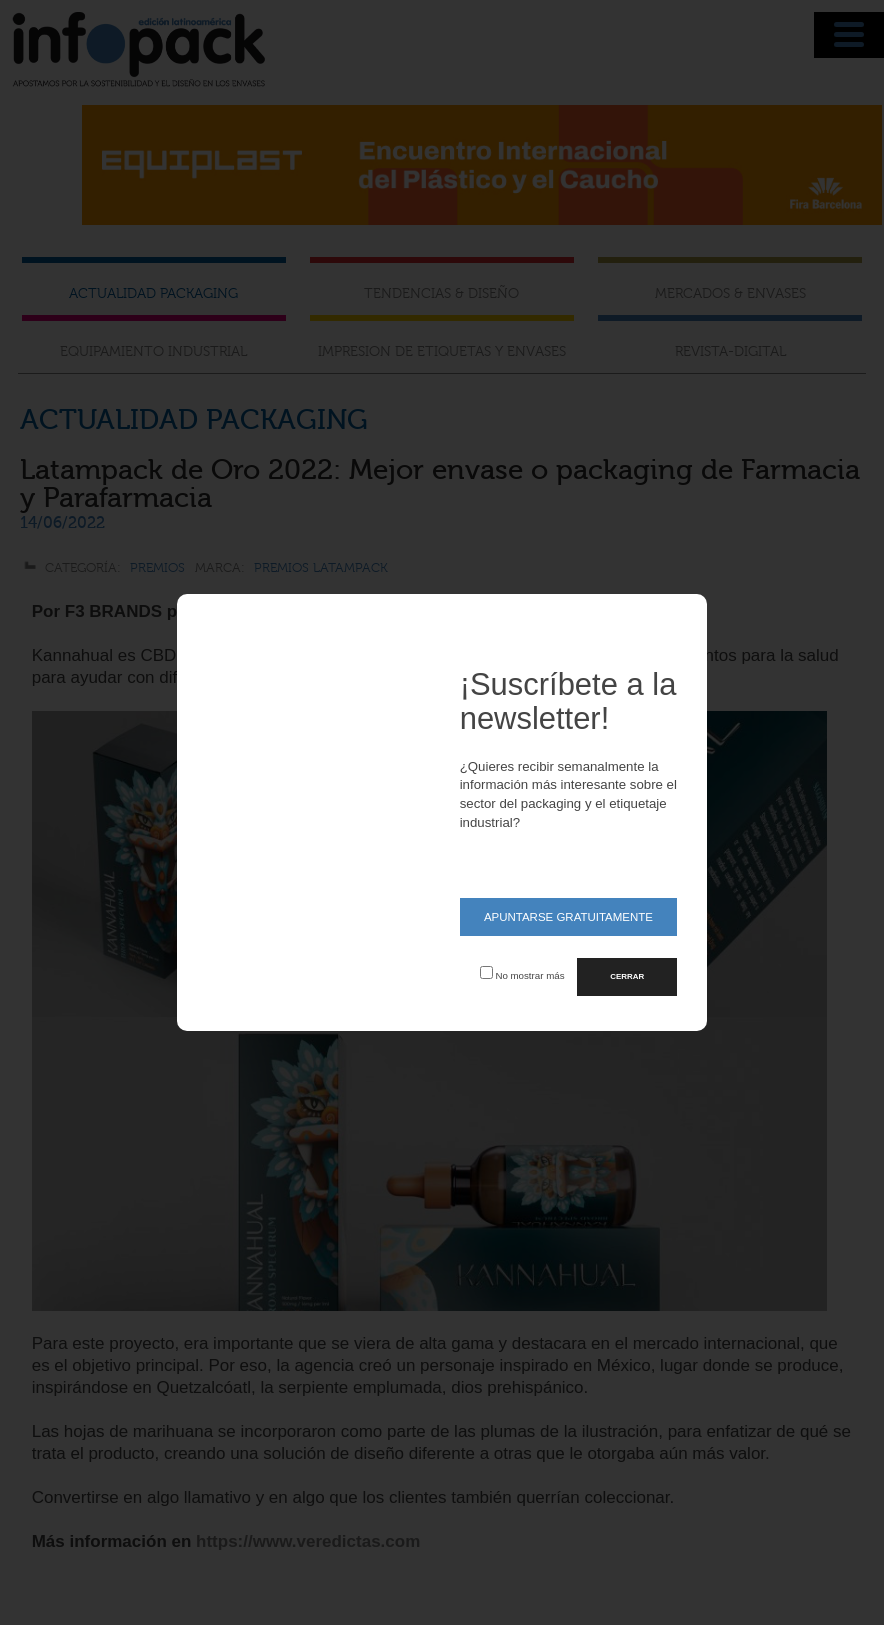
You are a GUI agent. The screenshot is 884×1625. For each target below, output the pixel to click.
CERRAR (627, 976)
